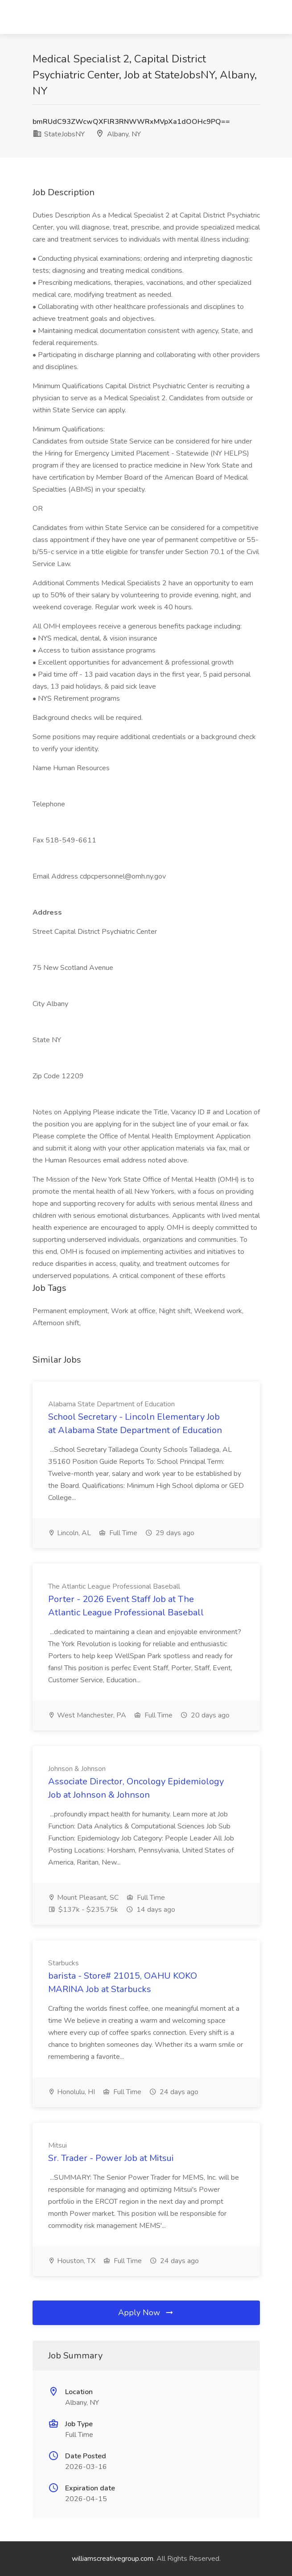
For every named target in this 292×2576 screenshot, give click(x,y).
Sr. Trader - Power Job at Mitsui (111, 2158)
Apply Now (146, 2312)
